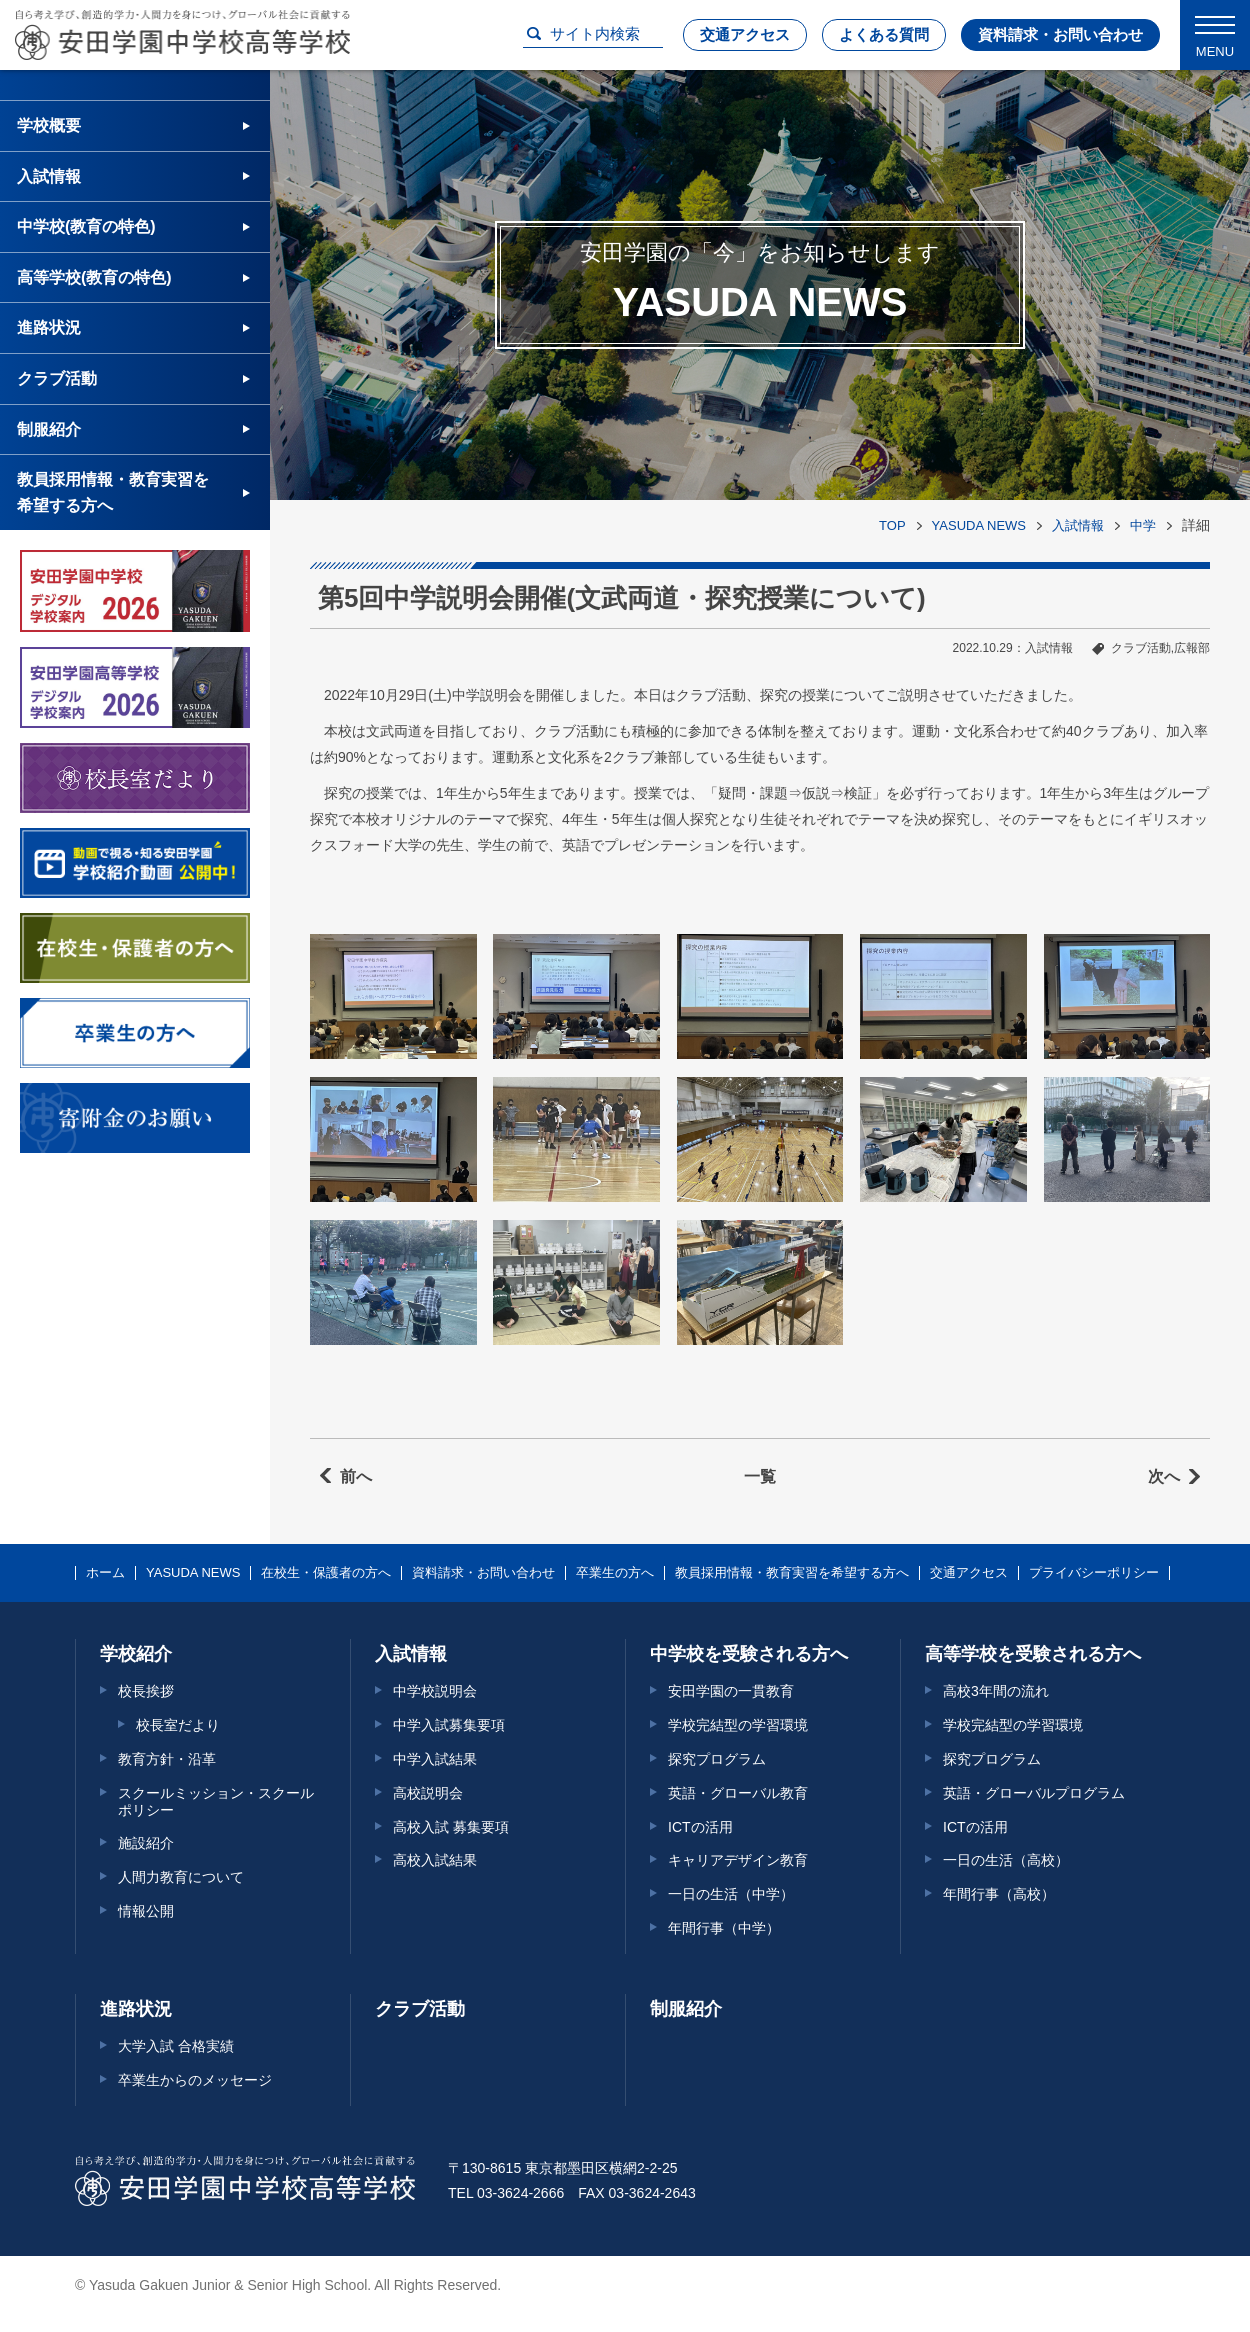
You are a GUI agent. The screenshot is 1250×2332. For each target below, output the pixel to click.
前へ (356, 1476)
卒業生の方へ (615, 1573)
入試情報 (1078, 525)
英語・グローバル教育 (738, 1793)
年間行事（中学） (724, 1928)
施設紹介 (146, 1843)
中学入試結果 (435, 1759)
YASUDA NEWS (979, 525)
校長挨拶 (146, 1691)
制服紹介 (49, 429)
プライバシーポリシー (1094, 1573)
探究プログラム (717, 1759)
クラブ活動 (1141, 648)
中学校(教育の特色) (86, 226)
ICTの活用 (700, 1827)
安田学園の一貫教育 (731, 1691)
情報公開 (146, 1911)
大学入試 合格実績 (176, 2046)
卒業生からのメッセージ (195, 2080)
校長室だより (178, 1725)
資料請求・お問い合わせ (1060, 34)
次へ (1164, 1476)
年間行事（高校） (999, 1894)
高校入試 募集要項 (451, 1827)
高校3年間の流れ (996, 1691)
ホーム (105, 1573)
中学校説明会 (435, 1691)
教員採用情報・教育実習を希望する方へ (113, 492)
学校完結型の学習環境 (738, 1725)
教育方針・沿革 (167, 1759)
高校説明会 (428, 1793)
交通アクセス (745, 34)
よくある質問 (884, 34)
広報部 (1192, 648)
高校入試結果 (435, 1860)
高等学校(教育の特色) (94, 277)
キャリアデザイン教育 (738, 1860)
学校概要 (49, 125)
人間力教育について (181, 1877)
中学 (1143, 525)
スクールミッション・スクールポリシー (216, 1801)
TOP (892, 525)
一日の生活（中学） (731, 1894)
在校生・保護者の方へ (326, 1573)
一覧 (760, 1476)
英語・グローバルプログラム (1034, 1793)
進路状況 (49, 327)
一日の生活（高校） (1006, 1860)
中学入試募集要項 (449, 1725)
